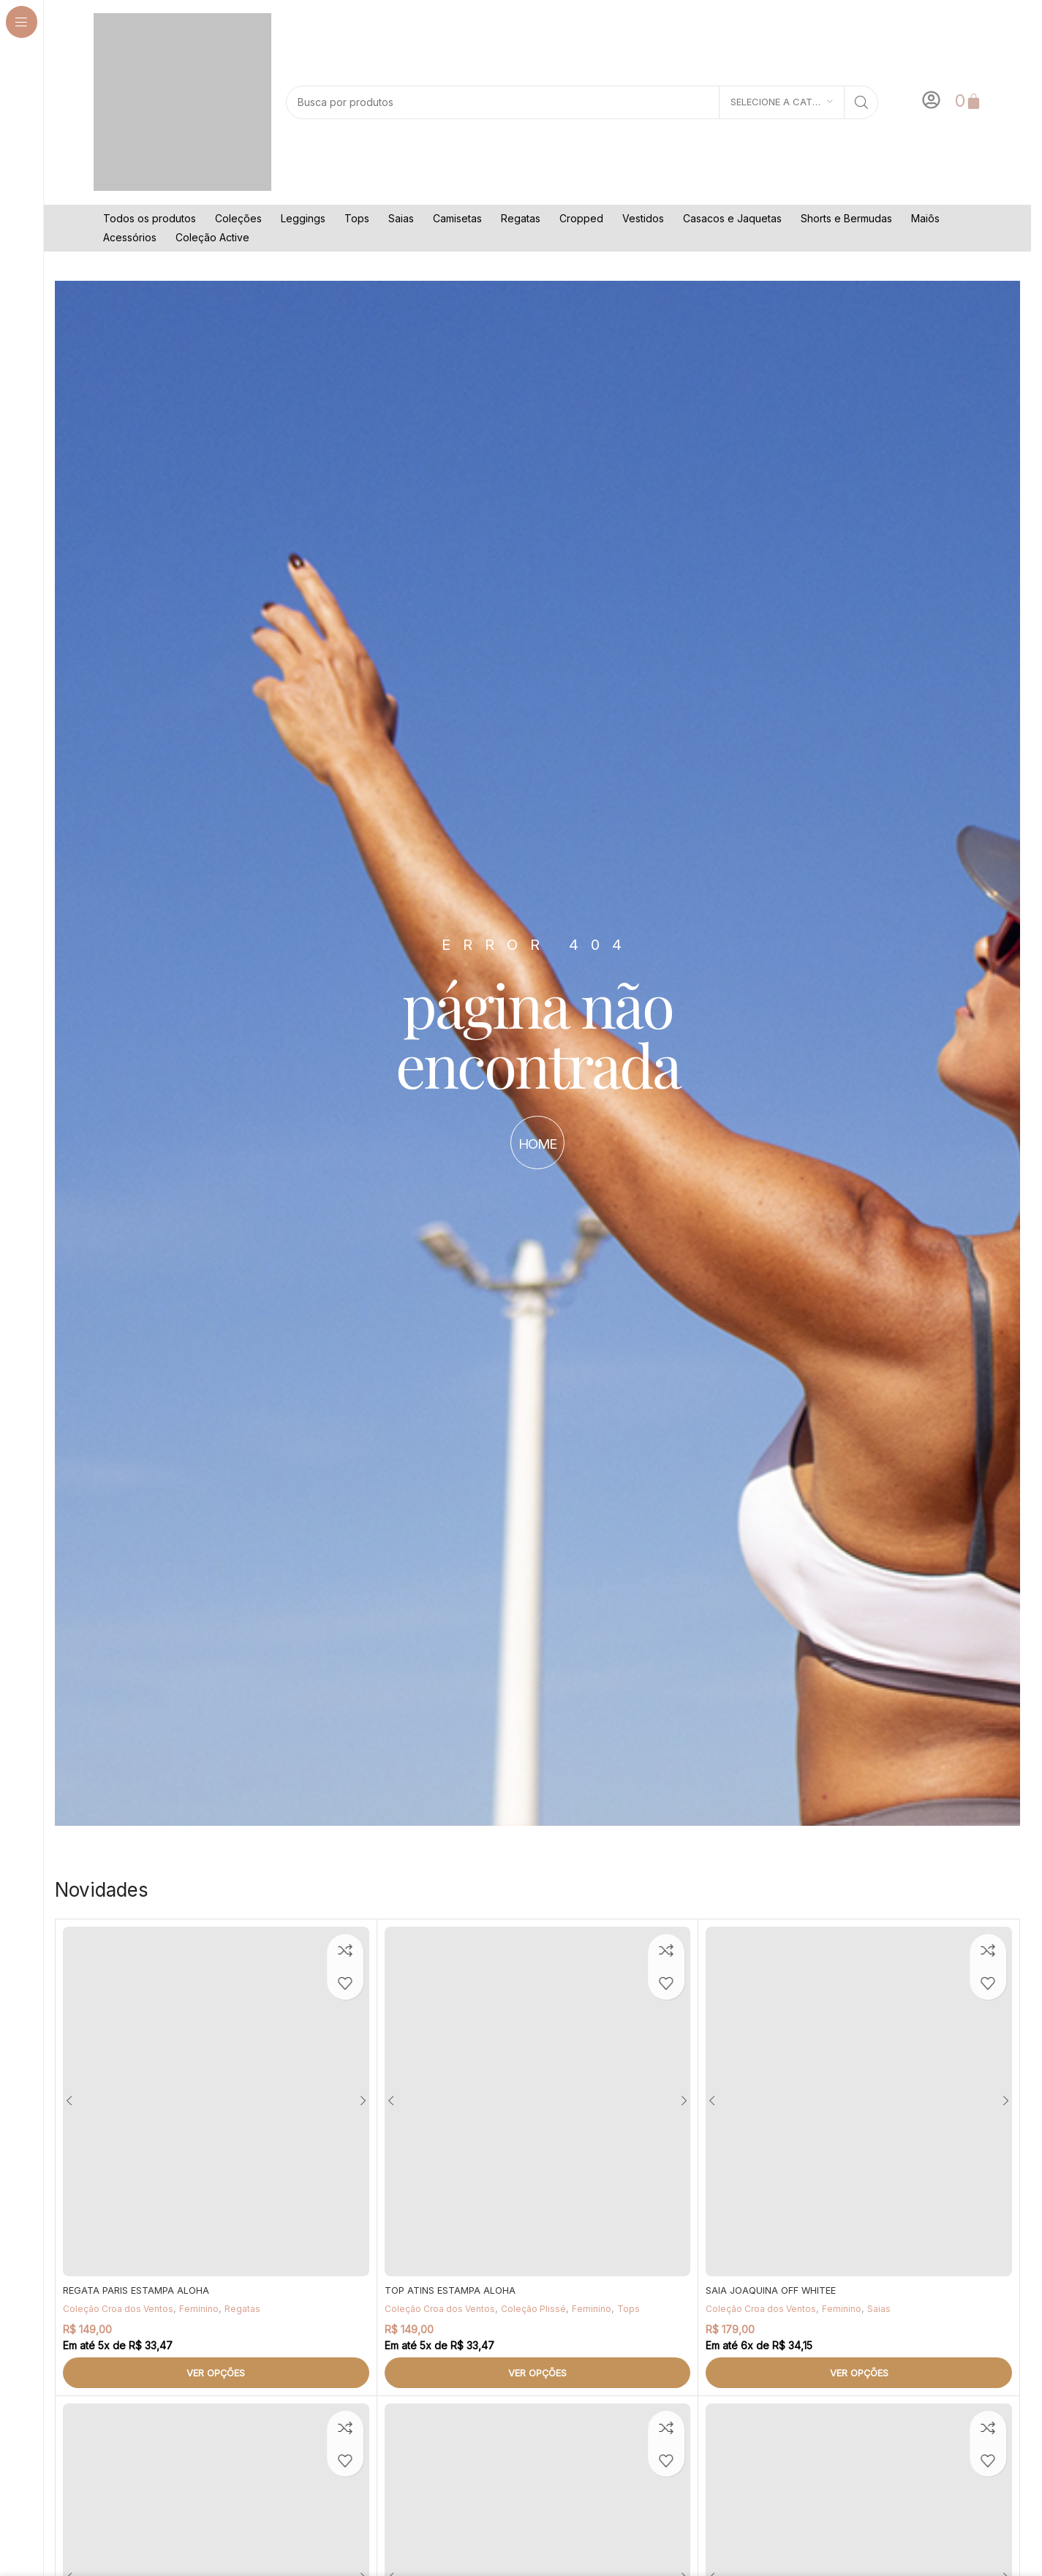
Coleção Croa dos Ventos (122, 2308)
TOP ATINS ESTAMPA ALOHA (455, 2290)
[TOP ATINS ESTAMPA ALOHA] (538, 2101)
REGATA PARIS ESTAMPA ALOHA (141, 2290)
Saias (401, 218)
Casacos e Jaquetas (732, 218)
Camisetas (457, 218)
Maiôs (925, 218)
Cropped (581, 218)
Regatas (520, 218)
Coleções (238, 218)
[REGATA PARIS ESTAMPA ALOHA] (216, 2101)
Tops (356, 218)
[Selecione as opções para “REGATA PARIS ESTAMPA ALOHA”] (216, 2372)
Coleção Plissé (543, 2308)
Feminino (207, 2308)
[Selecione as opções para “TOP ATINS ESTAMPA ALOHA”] (538, 2372)
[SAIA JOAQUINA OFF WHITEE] (859, 2101)
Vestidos (643, 218)
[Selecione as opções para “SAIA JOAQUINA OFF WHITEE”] (859, 2372)
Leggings (303, 218)
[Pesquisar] (582, 102)
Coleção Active (212, 237)
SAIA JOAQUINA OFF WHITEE (776, 2290)
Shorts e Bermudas (846, 218)
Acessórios (129, 237)
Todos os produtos (149, 218)
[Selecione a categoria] (782, 102)
